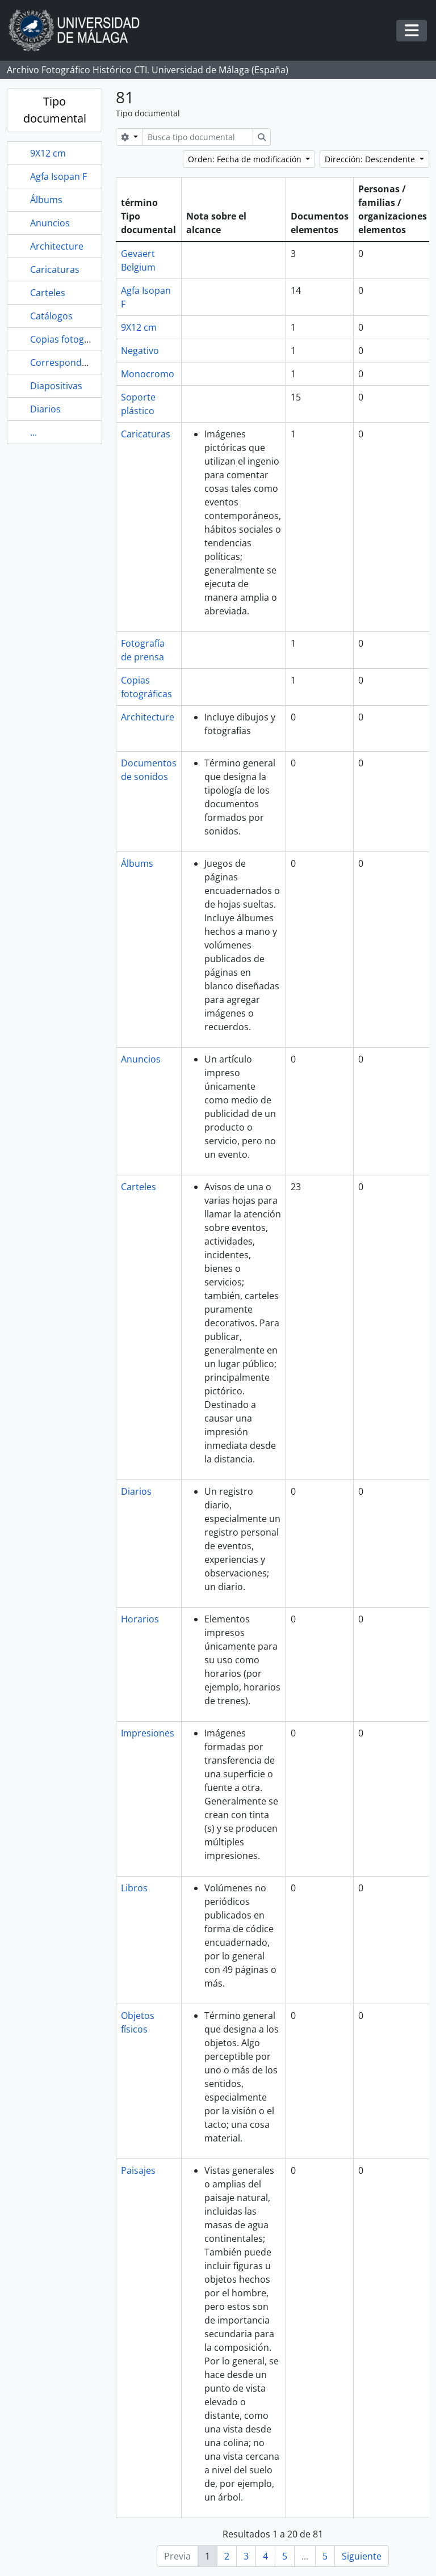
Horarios (140, 1619)
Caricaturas (54, 269)
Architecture (56, 246)
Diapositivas (56, 386)
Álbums (46, 199)
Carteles (47, 292)
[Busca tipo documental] (197, 137)
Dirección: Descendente (371, 159)
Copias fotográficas (71, 339)
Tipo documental (54, 110)
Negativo (140, 350)
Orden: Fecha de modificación (246, 159)
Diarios (45, 409)
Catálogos (51, 316)
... (33, 432)
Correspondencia (67, 362)
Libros (134, 1888)
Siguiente (362, 2556)
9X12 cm (48, 153)
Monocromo (147, 374)
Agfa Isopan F (58, 176)
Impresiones (147, 1733)
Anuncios (50, 223)
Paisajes (138, 2170)
